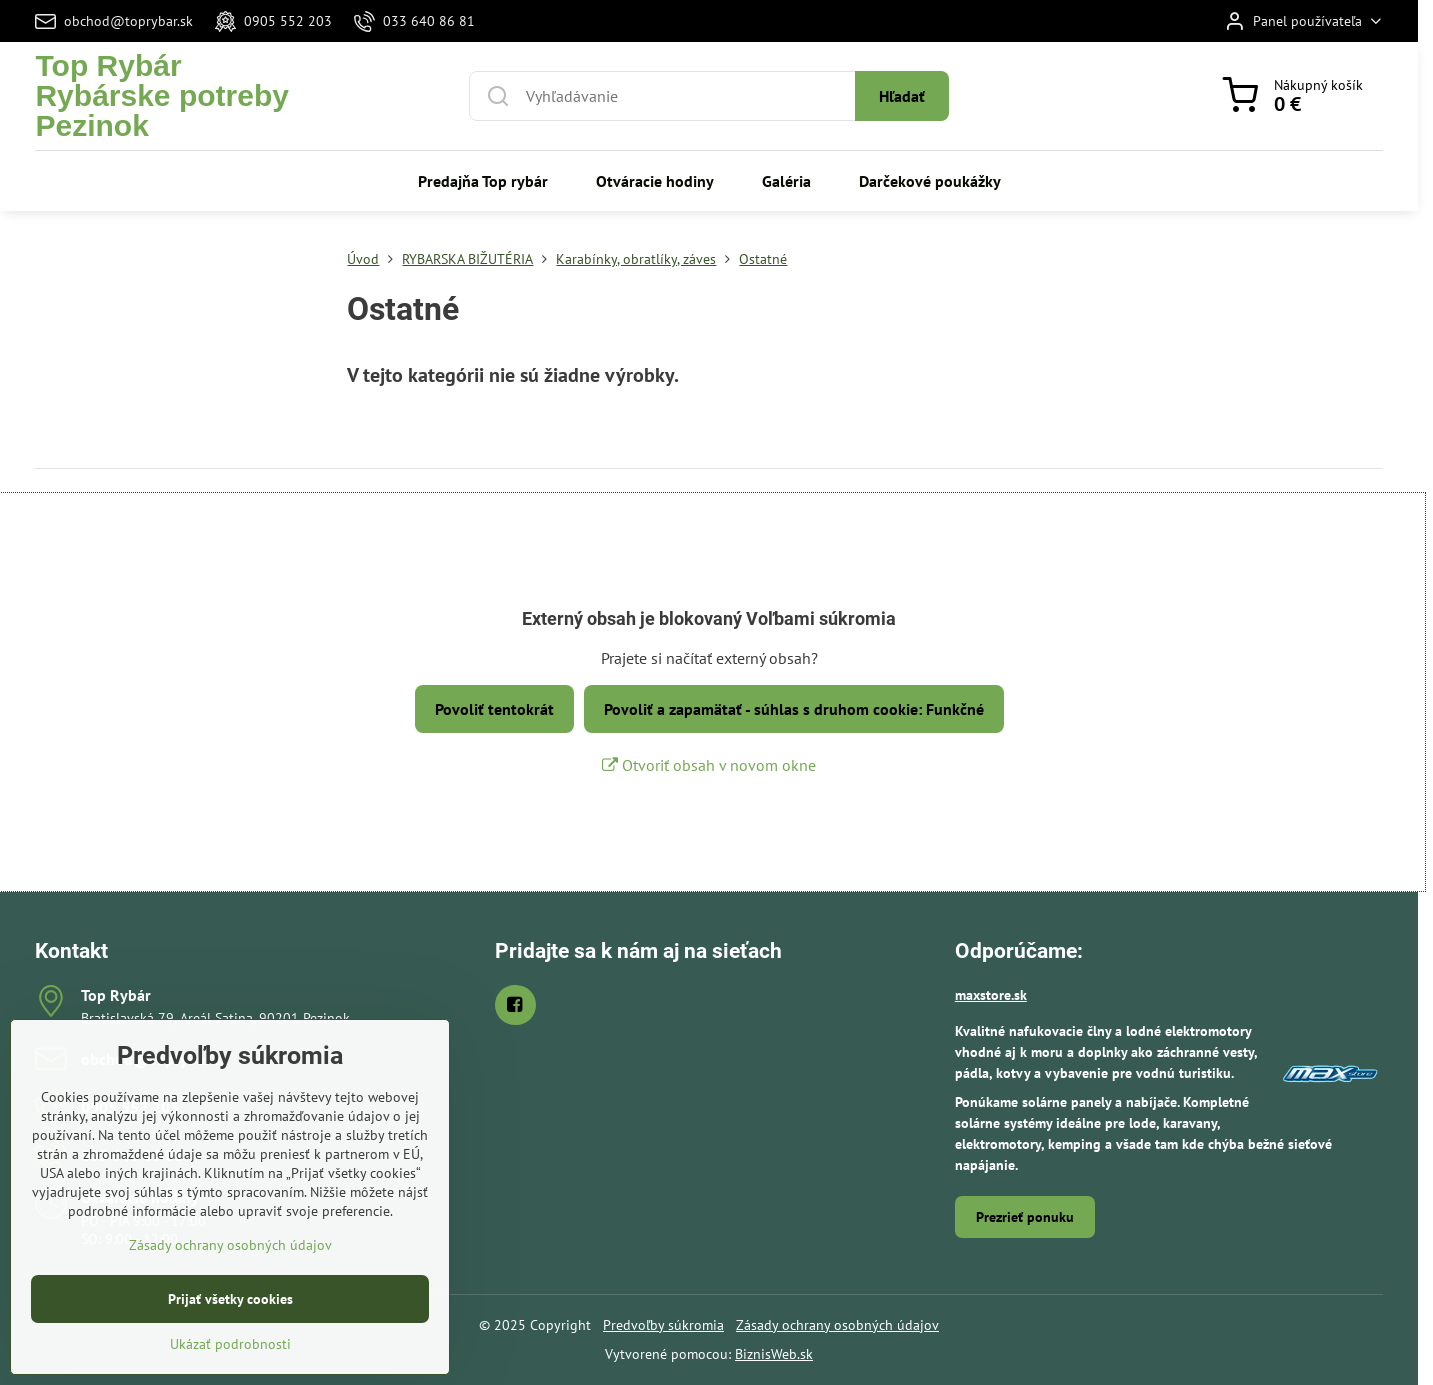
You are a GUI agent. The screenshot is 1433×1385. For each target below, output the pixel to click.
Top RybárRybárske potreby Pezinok (161, 96)
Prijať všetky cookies (230, 1341)
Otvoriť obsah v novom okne (709, 765)
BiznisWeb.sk (774, 1354)
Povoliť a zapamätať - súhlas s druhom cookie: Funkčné (794, 709)
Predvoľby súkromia (663, 1325)
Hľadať (902, 96)
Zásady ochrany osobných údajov (837, 1325)
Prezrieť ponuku (1025, 1217)
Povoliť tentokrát (494, 709)
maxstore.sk (991, 995)
